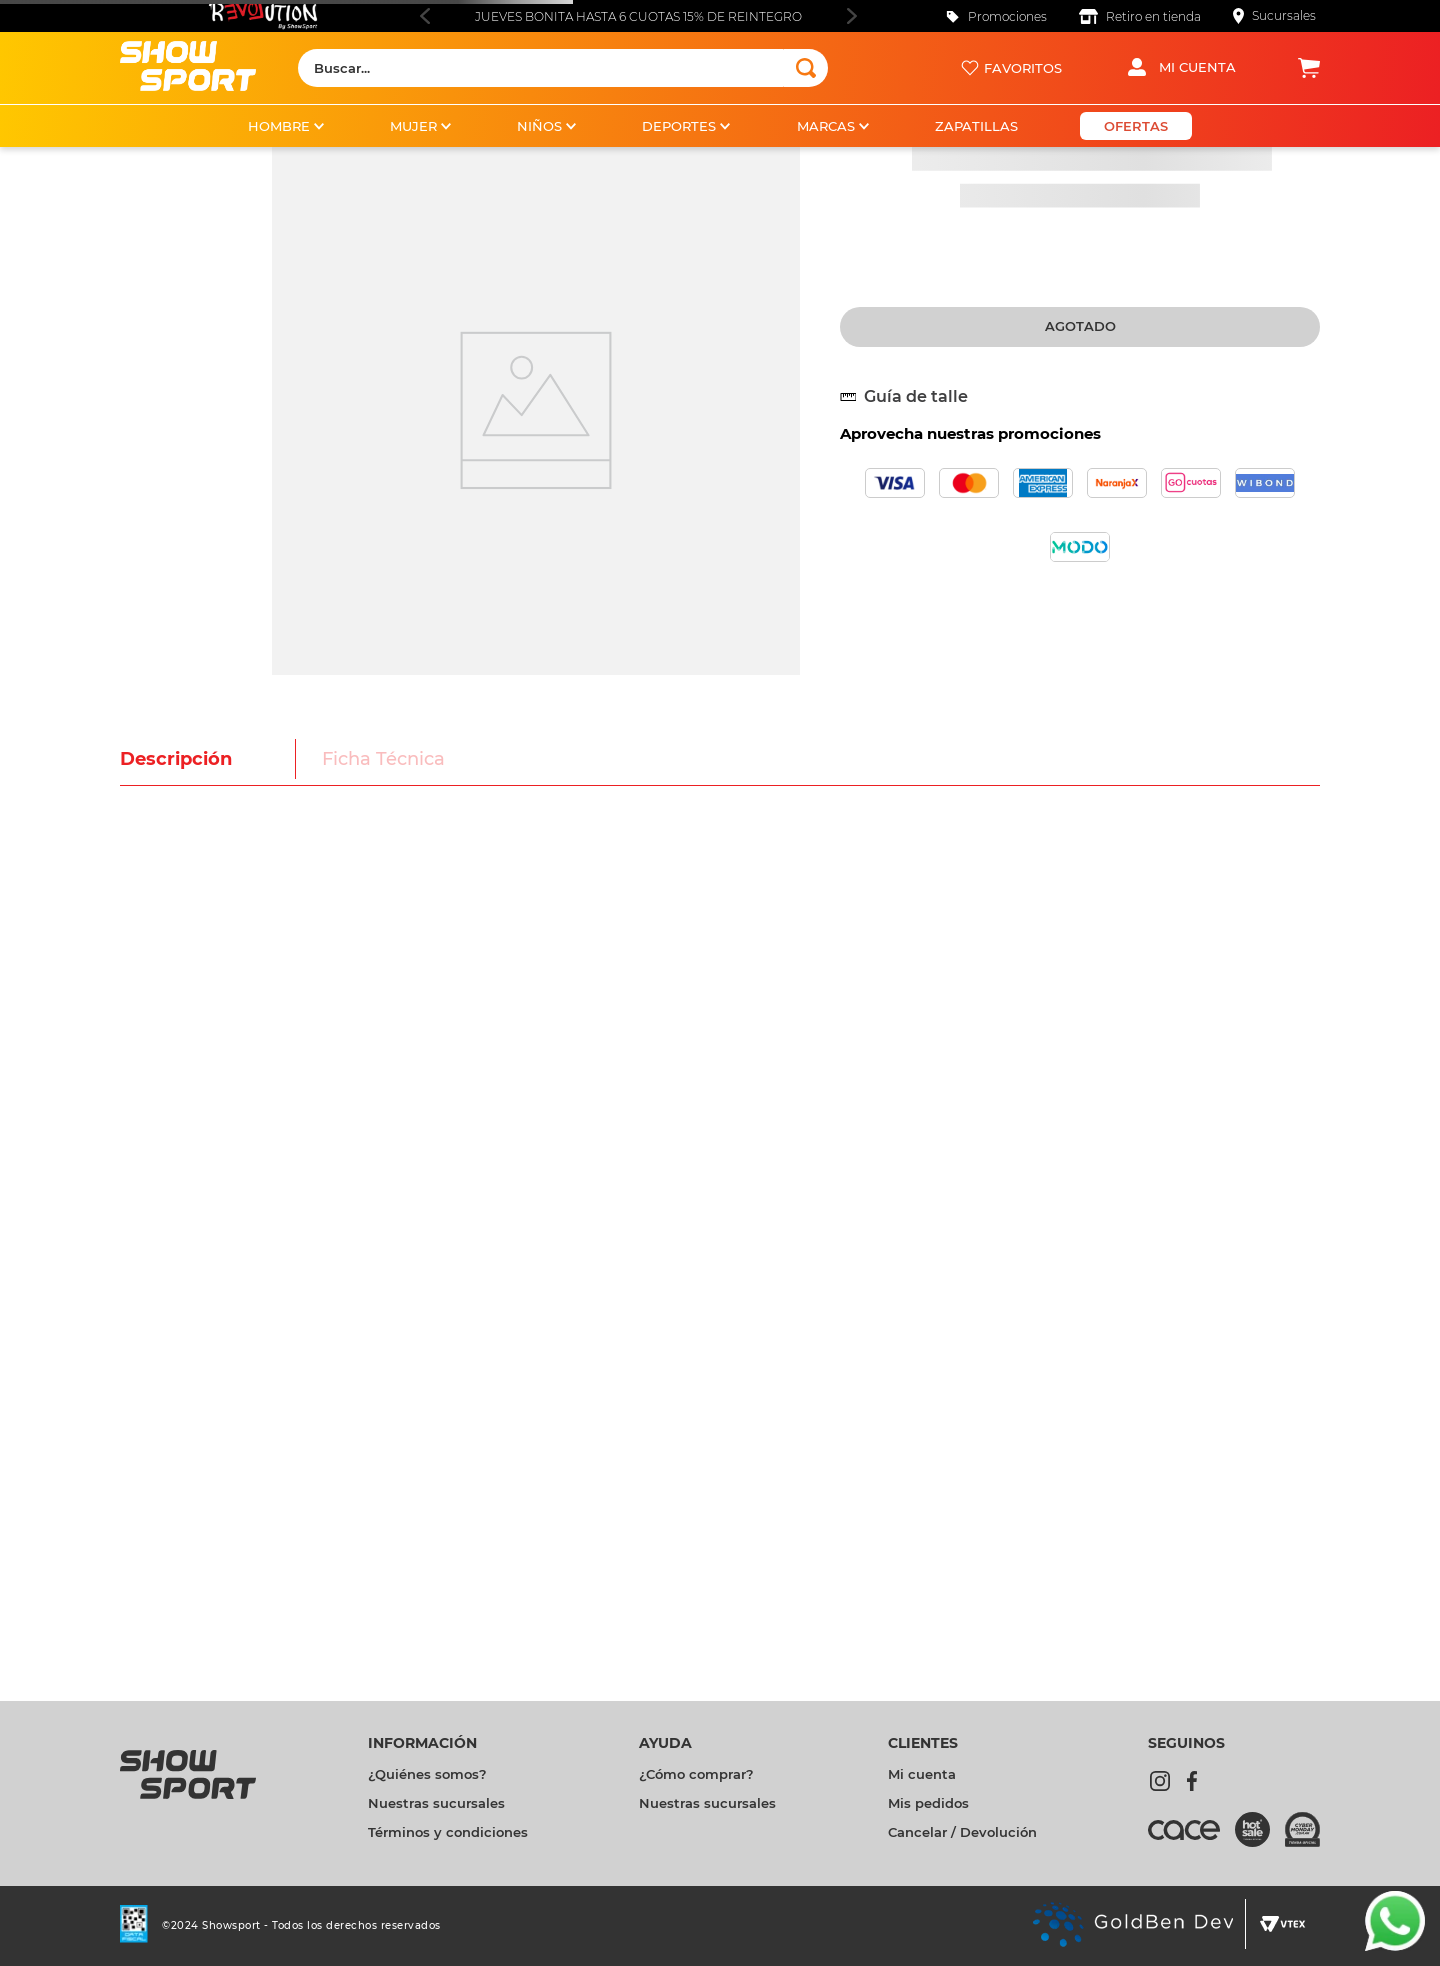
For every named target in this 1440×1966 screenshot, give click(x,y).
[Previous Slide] (424, 15)
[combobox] (563, 68)
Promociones (1007, 16)
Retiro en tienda (1153, 16)
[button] (912, 397)
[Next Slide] (851, 15)
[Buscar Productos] (806, 68)
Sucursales (1284, 15)
